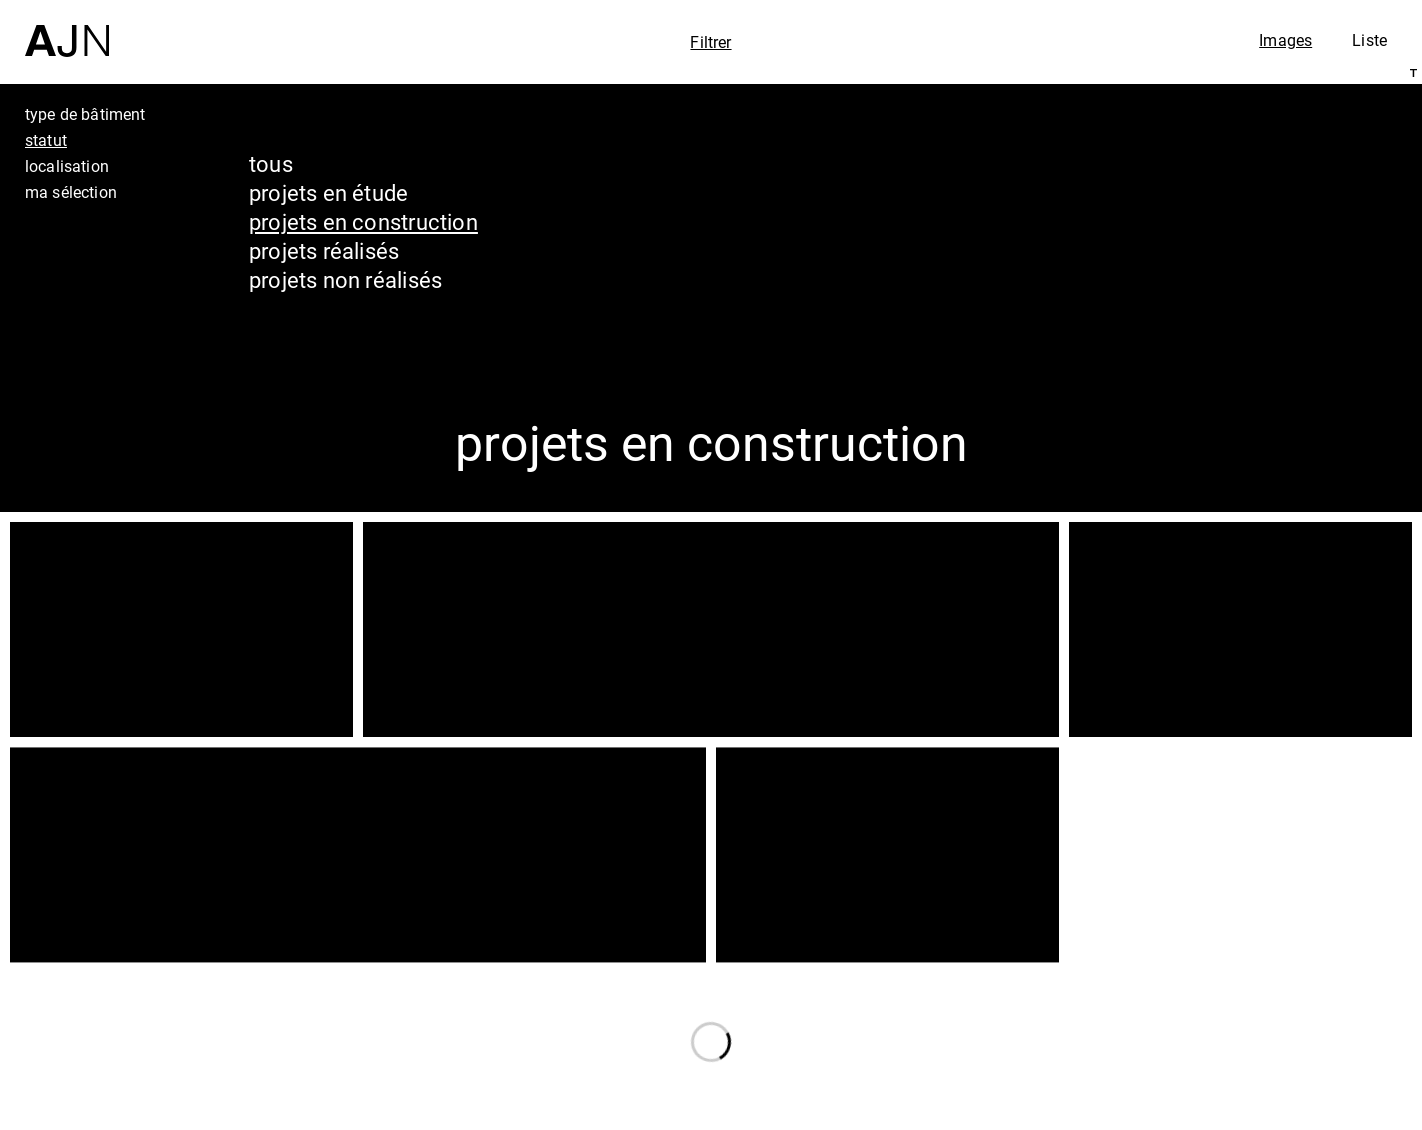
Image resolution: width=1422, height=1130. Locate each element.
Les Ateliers (1247, 986)
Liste (1369, 40)
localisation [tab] (67, 166)
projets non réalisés (345, 279)
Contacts (1228, 1062)
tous (271, 163)
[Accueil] (67, 28)
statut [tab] (46, 140)
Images (1285, 40)
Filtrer (710, 42)
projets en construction (363, 221)
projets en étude (329, 192)
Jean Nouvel (1251, 948)
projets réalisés (324, 250)
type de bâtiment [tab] (85, 114)
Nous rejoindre (1215, 1111)
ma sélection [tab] (71, 192)
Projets (1215, 1024)
